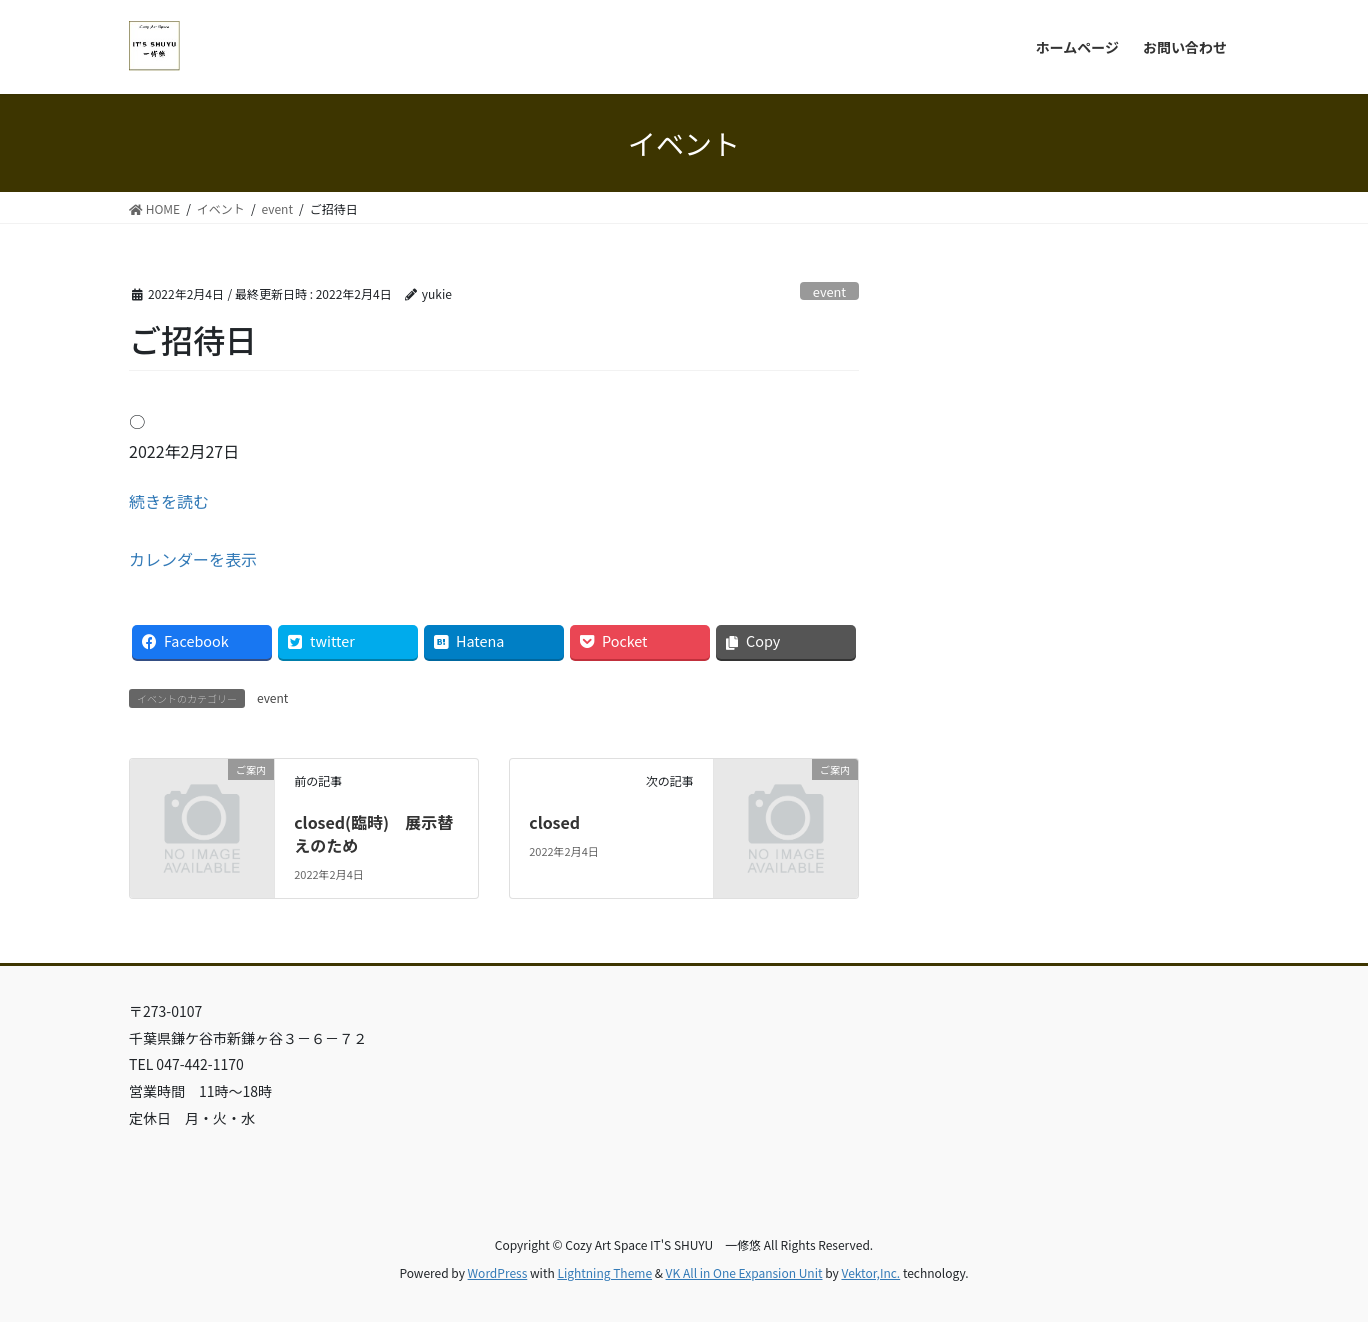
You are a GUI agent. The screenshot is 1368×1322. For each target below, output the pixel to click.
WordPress (498, 1272)
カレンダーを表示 (193, 559)
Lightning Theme (604, 1272)
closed (554, 822)
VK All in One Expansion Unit (744, 1272)
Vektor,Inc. (870, 1272)
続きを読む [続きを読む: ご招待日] (169, 501)
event (829, 291)
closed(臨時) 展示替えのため (373, 833)
